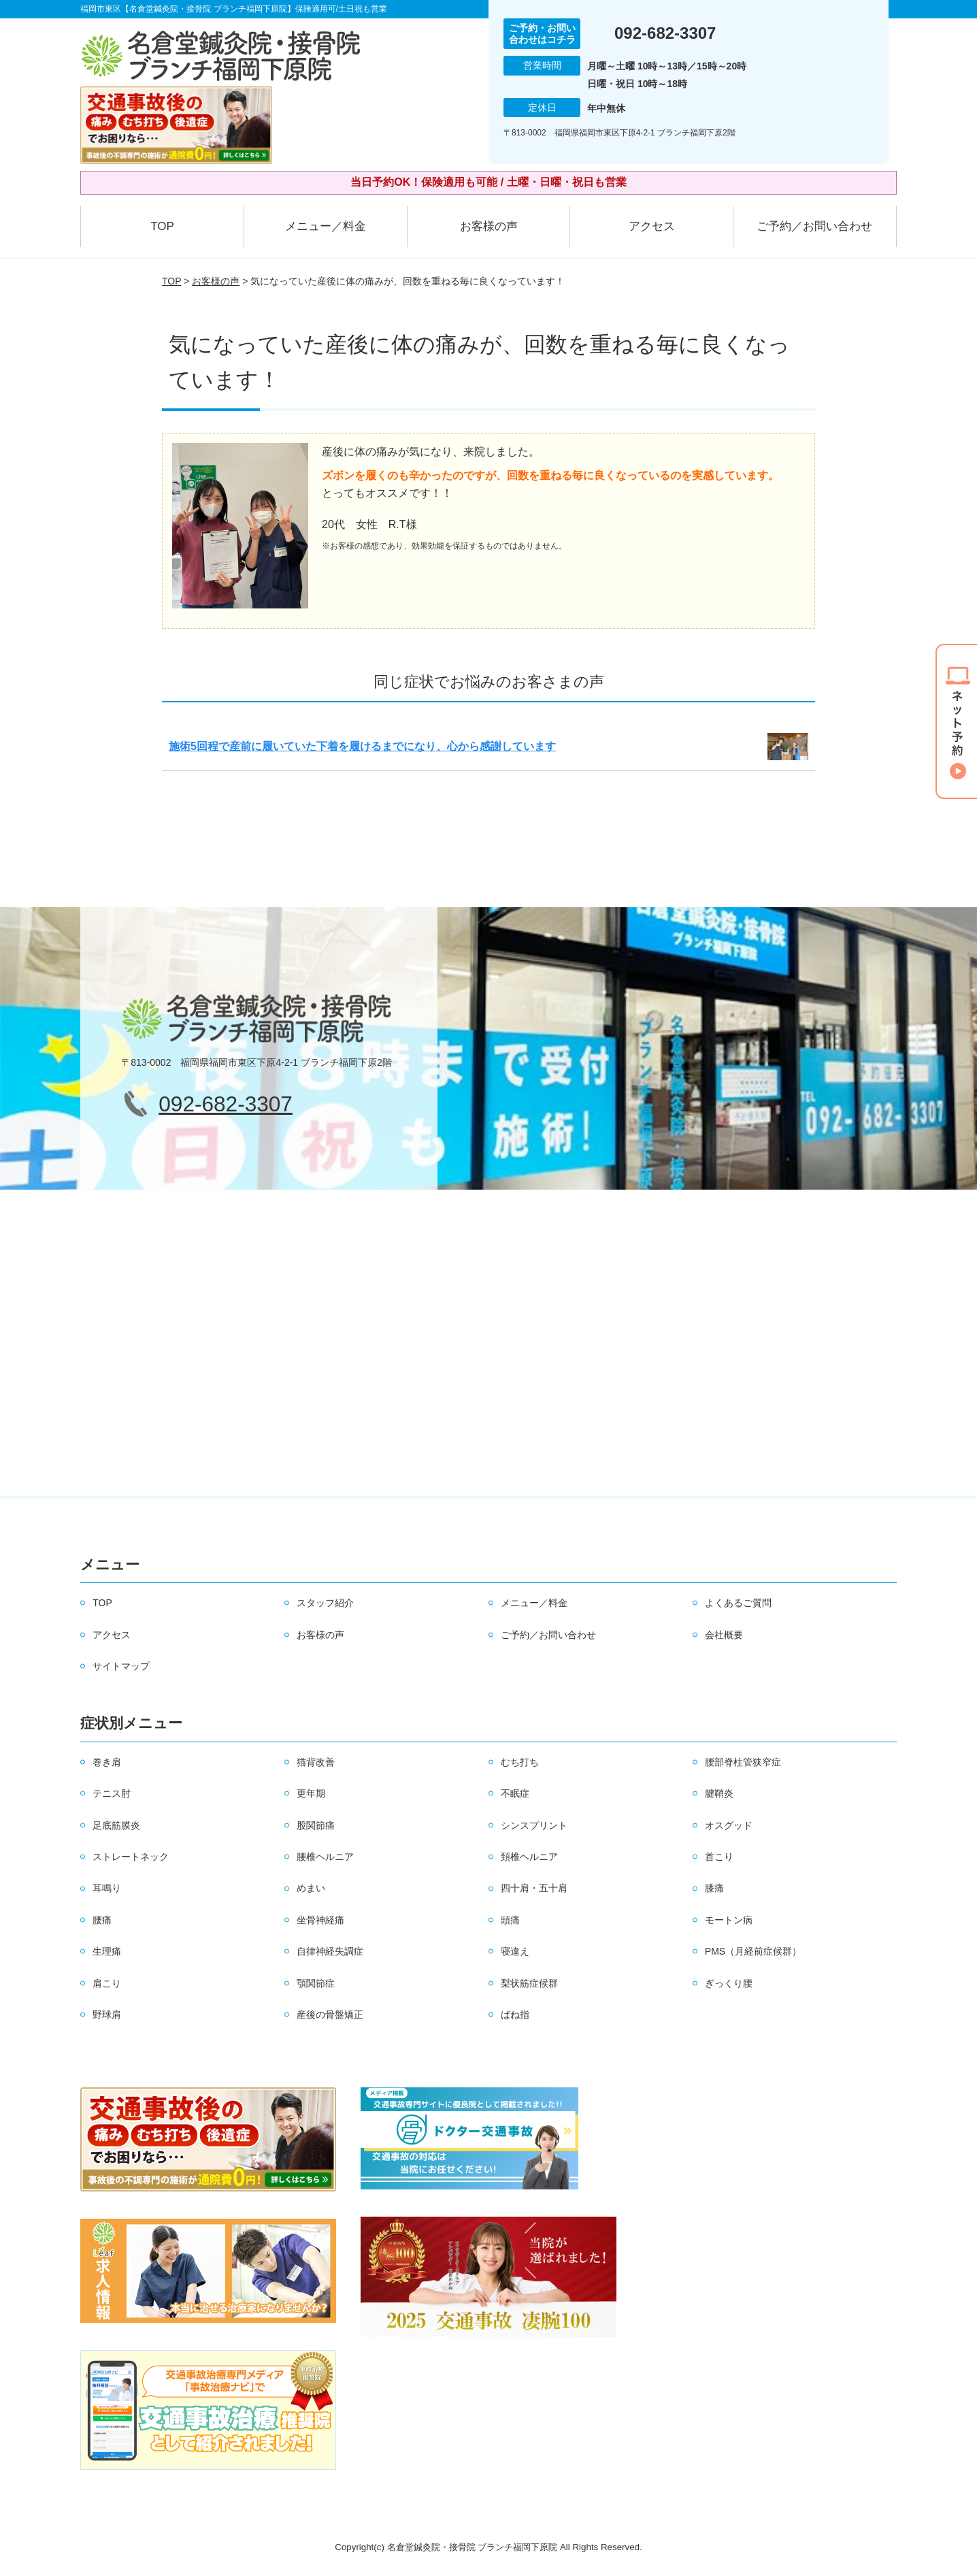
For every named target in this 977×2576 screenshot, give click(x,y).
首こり (719, 1856)
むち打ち (520, 1762)
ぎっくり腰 (728, 1983)
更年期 (311, 1793)
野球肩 (107, 2014)
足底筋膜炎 (116, 1825)
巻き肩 (107, 1762)
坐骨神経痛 (320, 1919)
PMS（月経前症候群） (753, 1951)
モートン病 (728, 1919)
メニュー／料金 (325, 226)
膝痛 (714, 1887)
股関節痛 (316, 1825)
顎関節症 (316, 1983)
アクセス (652, 226)
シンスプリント (534, 1825)
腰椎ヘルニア (325, 1856)
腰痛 (102, 1919)
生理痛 (107, 1951)
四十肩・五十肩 (534, 1887)
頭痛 (510, 1919)
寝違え (515, 1951)
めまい (311, 1887)
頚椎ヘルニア (529, 1856)
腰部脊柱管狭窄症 (743, 1762)
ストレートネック (131, 1856)
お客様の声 (489, 226)
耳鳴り (107, 1887)
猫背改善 (316, 1762)
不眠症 (515, 1793)
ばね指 (515, 2014)
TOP (162, 226)
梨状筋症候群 (529, 1983)
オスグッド (728, 1825)
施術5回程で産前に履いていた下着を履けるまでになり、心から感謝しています (362, 746)
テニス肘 (112, 1793)
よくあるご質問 (738, 1602)
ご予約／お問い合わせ (814, 226)
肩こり (107, 1983)
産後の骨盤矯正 (330, 2014)
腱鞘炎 (719, 1793)
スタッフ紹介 (325, 1602)
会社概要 (724, 1634)
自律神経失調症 (330, 1951)
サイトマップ (121, 1666)
